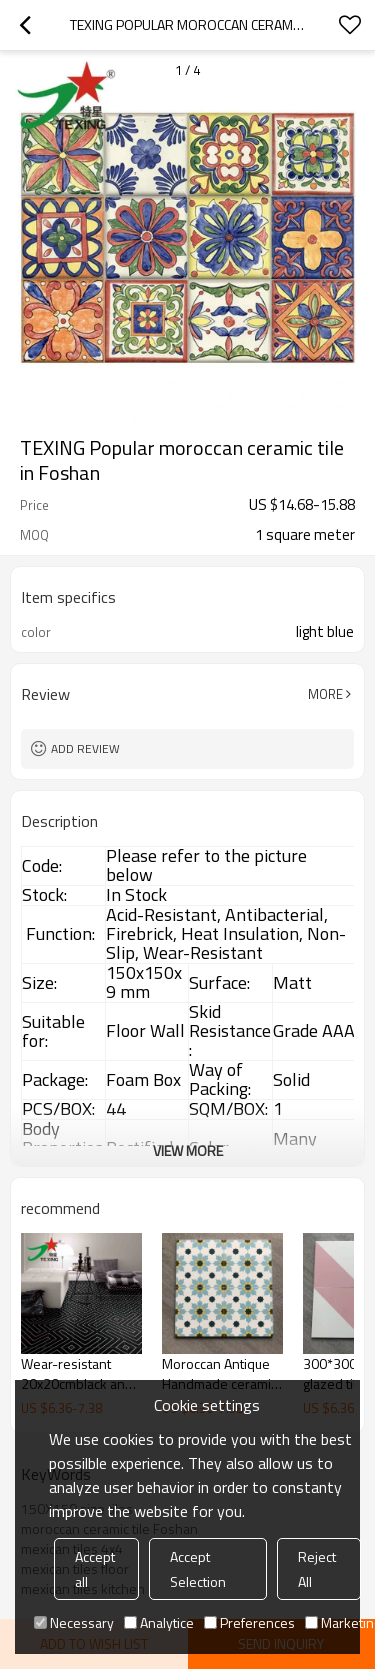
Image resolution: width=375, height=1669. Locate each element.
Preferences (249, 1622)
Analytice (159, 1622)
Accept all (95, 1569)
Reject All (317, 1569)
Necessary (74, 1622)
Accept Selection (198, 1569)
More (325, 694)
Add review (85, 748)
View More (188, 1150)
